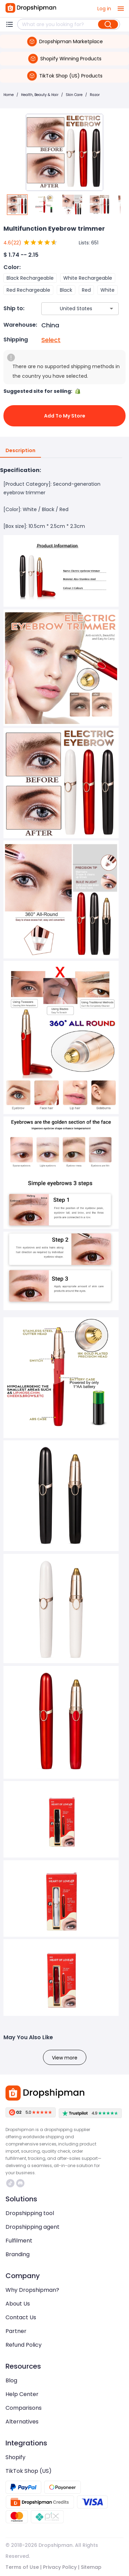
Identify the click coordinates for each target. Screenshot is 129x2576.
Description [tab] (20, 451)
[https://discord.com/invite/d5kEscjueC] (20, 2183)
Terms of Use (22, 2567)
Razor (95, 94)
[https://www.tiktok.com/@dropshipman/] (10, 2183)
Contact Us (21, 2317)
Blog (11, 2380)
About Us (18, 2304)
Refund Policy (24, 2345)
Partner (16, 2331)
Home (8, 94)
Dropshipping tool (30, 2213)
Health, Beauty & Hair (39, 94)
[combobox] (69, 308)
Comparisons (24, 2408)
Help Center (22, 2394)
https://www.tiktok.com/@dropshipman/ (10, 2183)
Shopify (15, 2457)
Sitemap (91, 2567)
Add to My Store (64, 415)
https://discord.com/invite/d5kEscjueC (20, 2183)
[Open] (111, 308)
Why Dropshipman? (32, 2290)
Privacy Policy (60, 2567)
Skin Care (74, 94)
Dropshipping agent (33, 2227)
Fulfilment (19, 2241)
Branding (18, 2254)
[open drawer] (121, 8)
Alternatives (22, 2422)
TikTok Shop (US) (29, 2471)
